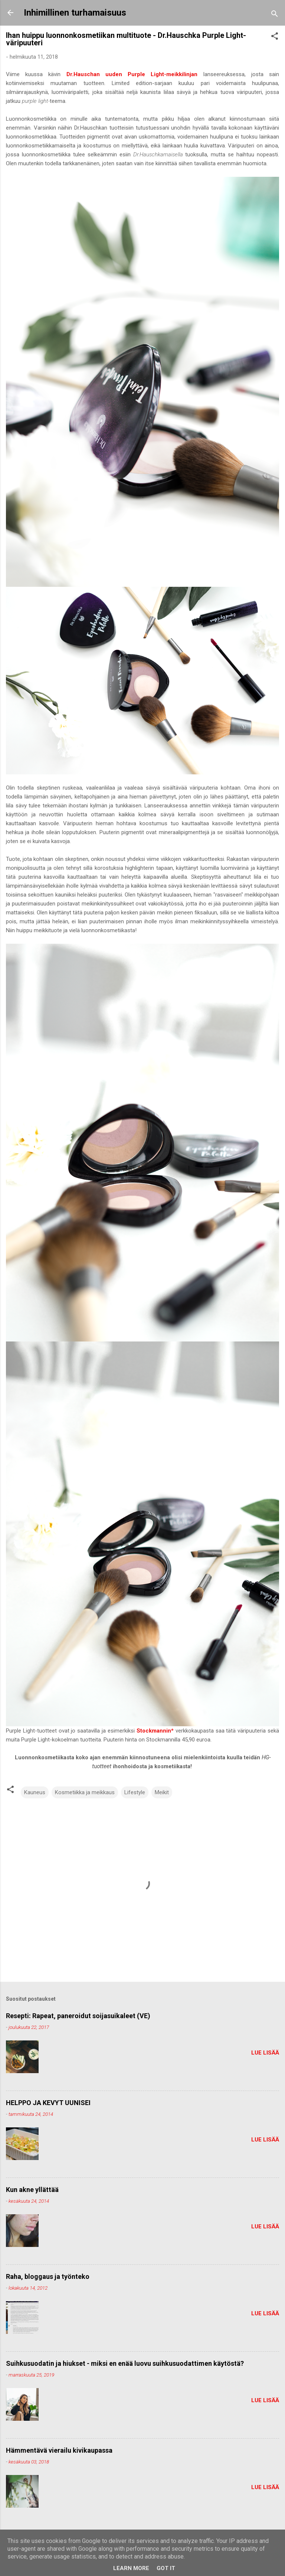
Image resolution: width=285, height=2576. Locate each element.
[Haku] (274, 15)
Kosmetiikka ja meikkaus (85, 1792)
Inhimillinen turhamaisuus (75, 12)
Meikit (162, 1792)
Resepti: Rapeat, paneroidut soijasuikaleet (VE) (78, 2016)
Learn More (131, 2568)
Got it (166, 2568)
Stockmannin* (155, 1730)
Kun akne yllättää (32, 2189)
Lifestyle (134, 1792)
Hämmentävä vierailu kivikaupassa (59, 2450)
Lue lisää (265, 2052)
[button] (274, 37)
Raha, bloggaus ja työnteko (47, 2276)
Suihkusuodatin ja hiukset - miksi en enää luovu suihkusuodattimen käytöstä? (125, 2363)
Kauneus (34, 1792)
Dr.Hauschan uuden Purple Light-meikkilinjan (132, 74)
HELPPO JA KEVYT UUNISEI (48, 2103)
